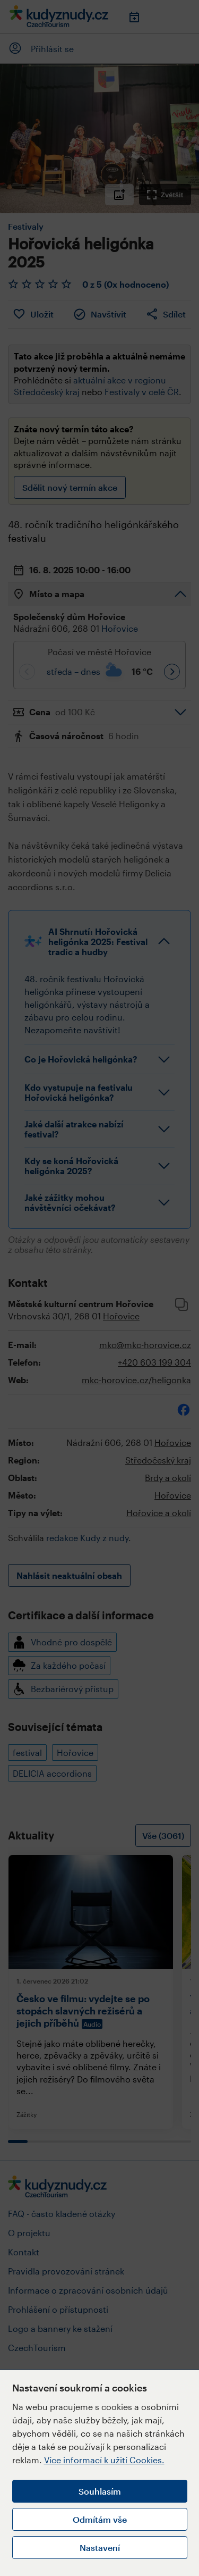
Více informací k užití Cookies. (104, 2460)
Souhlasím (100, 2491)
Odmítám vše (100, 2519)
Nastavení (100, 2547)
